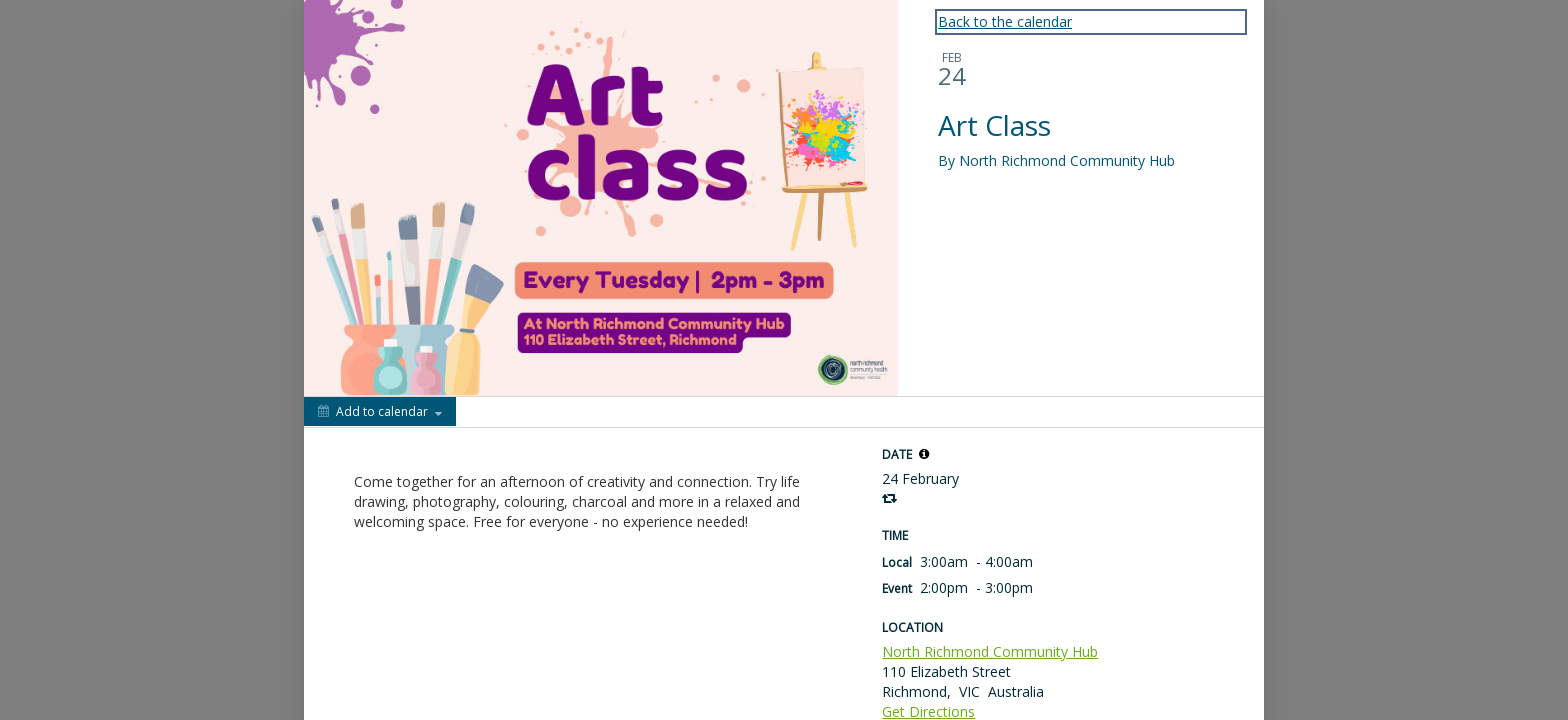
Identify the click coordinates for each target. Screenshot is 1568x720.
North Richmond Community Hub (990, 651)
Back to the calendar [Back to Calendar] (1005, 21)
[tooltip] (924, 454)
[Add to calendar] (380, 411)
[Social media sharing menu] (490, 412)
